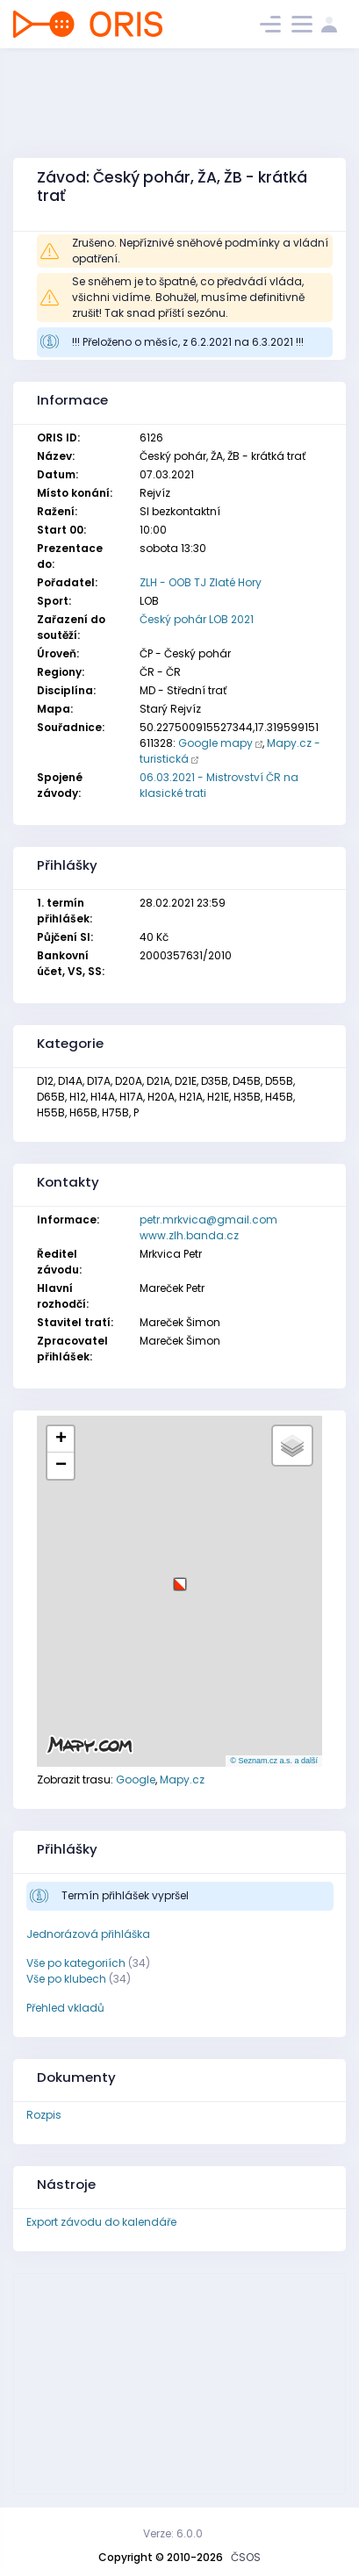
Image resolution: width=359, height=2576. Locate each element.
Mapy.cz (182, 1779)
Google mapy (215, 742)
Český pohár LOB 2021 (197, 619)
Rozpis (43, 2114)
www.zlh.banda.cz (189, 1235)
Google (135, 1779)
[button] (180, 1577)
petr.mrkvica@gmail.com (208, 1219)
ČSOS (246, 2557)
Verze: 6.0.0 (173, 2533)
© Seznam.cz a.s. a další (274, 1760)
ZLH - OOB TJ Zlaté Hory (201, 582)
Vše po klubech (66, 1978)
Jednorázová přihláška (88, 1934)
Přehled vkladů (65, 2007)
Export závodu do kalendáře (101, 2221)
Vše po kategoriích (76, 1962)
